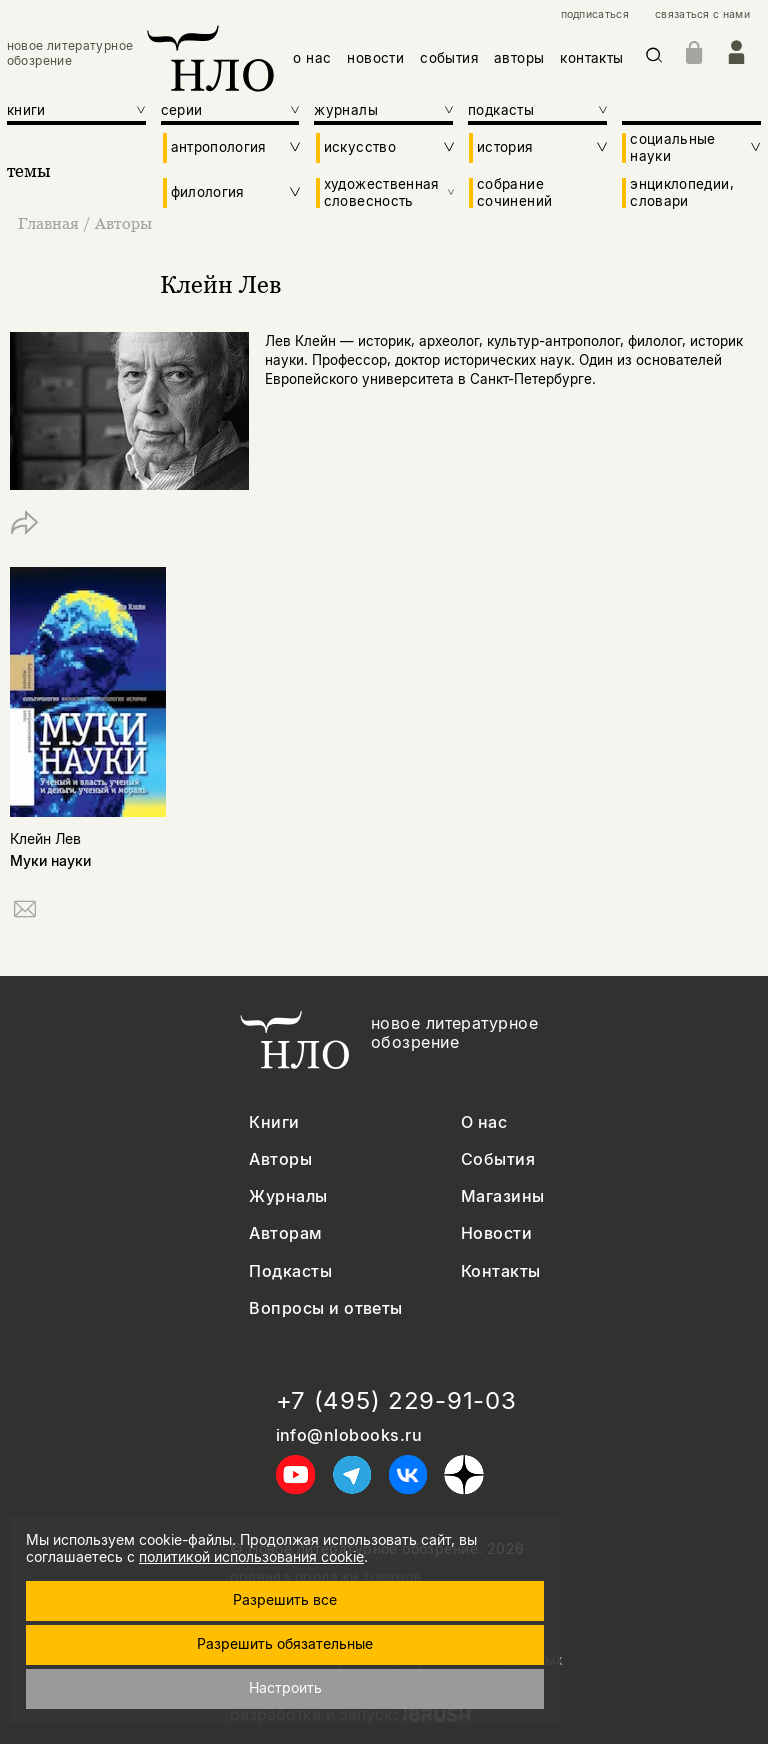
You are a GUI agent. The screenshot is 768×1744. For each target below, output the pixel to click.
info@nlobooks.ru (349, 1435)
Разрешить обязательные (285, 1643)
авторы (519, 58)
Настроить (285, 1687)
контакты (591, 58)
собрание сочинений (514, 192)
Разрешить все (285, 1599)
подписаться (595, 15)
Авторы (123, 223)
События (498, 1159)
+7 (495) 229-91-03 (396, 1401)
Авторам (285, 1233)
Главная (50, 223)
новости (375, 58)
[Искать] (654, 58)
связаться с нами (702, 15)
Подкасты (290, 1271)
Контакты (501, 1271)
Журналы (288, 1196)
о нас (312, 58)
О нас (484, 1122)
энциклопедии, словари (682, 192)
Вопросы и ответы (326, 1308)
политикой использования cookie (251, 1556)
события (449, 58)
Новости (496, 1233)
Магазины (503, 1196)
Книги (274, 1122)
